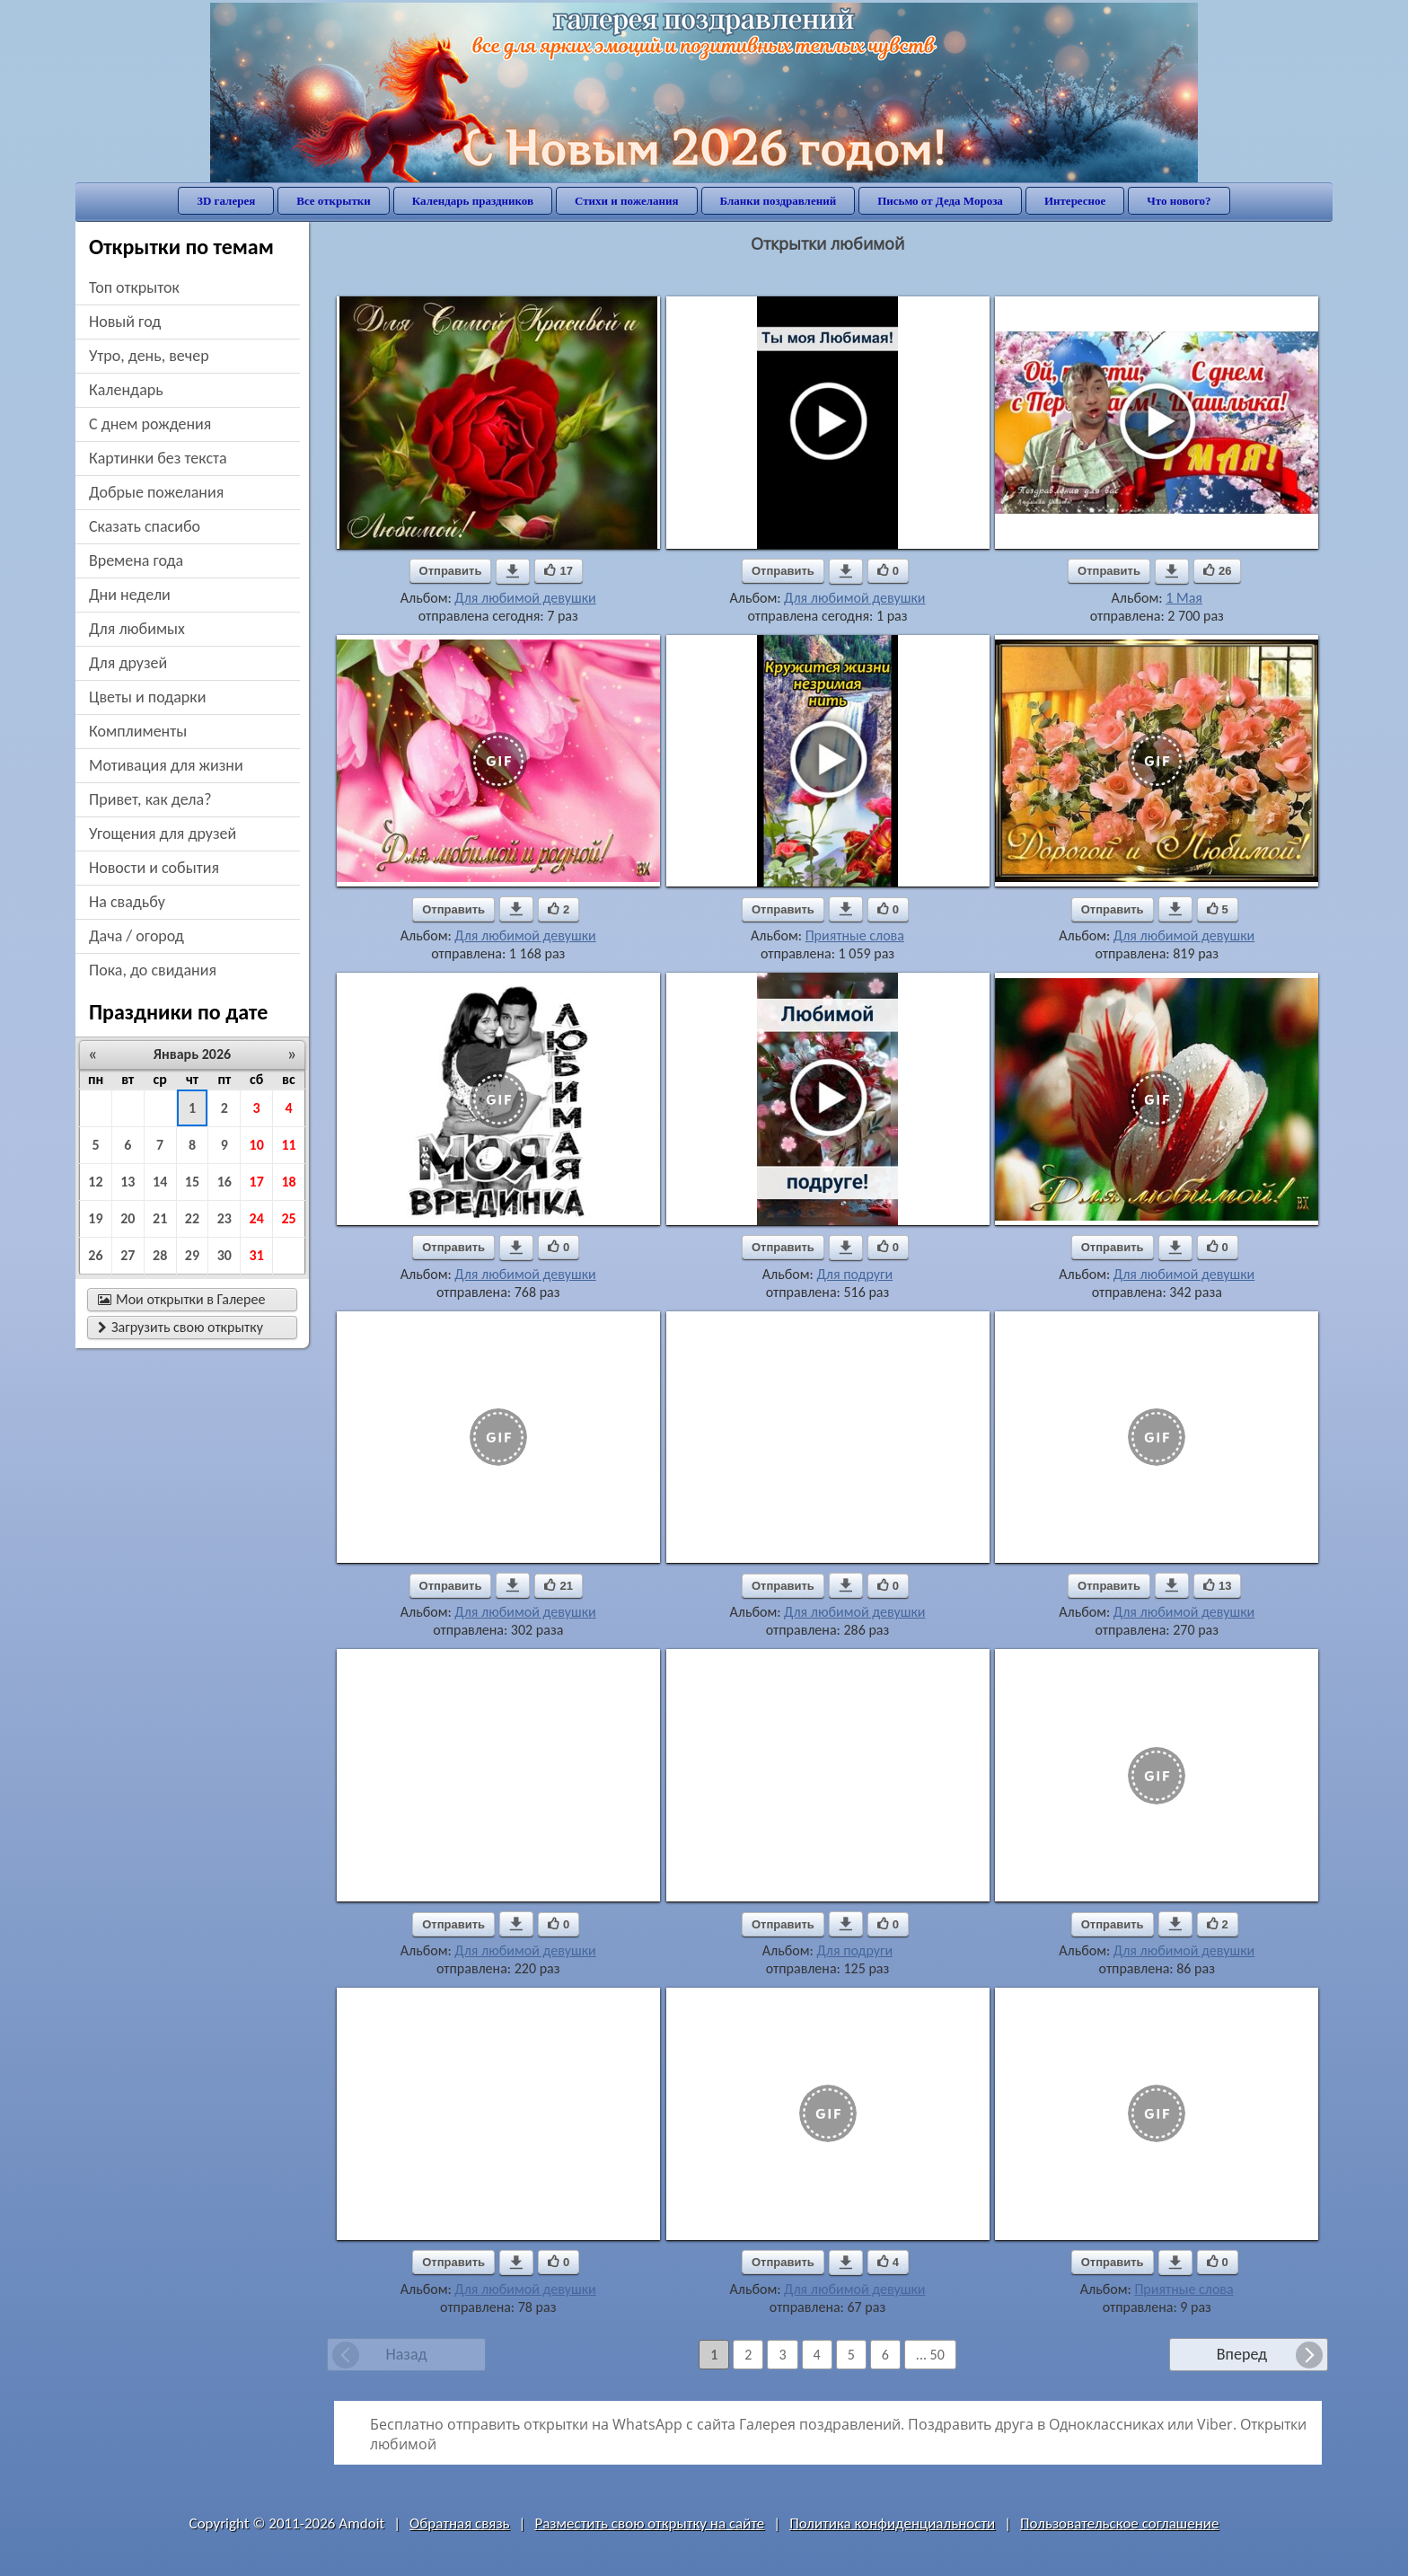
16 (224, 1181)
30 (224, 1255)
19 (95, 1218)
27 (127, 1255)
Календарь (126, 390)
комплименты (138, 731)
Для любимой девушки (524, 597)
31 (257, 1255)
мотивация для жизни (166, 765)
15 (192, 1181)
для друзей (128, 663)
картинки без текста (158, 458)
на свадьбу (127, 902)
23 (224, 1218)
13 (127, 1181)
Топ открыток (134, 287)
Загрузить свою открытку (180, 1327)
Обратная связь (459, 2523)
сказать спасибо (144, 526)
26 (95, 1255)
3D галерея (226, 200)
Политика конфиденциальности (892, 2523)
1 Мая (1184, 597)
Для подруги (854, 1274)
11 (288, 1144)
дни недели (130, 594)
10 (257, 1144)
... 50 (930, 2354)
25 (288, 1218)
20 (127, 1218)
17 (257, 1181)
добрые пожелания (156, 492)
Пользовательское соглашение (1119, 2523)
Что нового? (1178, 200)
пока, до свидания (152, 970)
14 (160, 1181)
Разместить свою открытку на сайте (649, 2523)
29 (192, 1255)
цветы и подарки (147, 697)
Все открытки (333, 200)
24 (257, 1218)
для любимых (137, 629)
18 (288, 1181)
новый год (125, 321)
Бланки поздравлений (778, 200)
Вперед (1242, 2354)
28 (160, 1255)
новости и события (154, 868)
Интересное (1074, 200)
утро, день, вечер (149, 356)
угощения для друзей (162, 833)
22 (192, 1218)
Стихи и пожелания (627, 200)
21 (160, 1218)
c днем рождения (150, 424)
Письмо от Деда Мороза (940, 200)
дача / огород (136, 936)
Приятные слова (854, 935)
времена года (136, 560)
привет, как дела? (150, 799)
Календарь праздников (472, 200)
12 (95, 1181)
